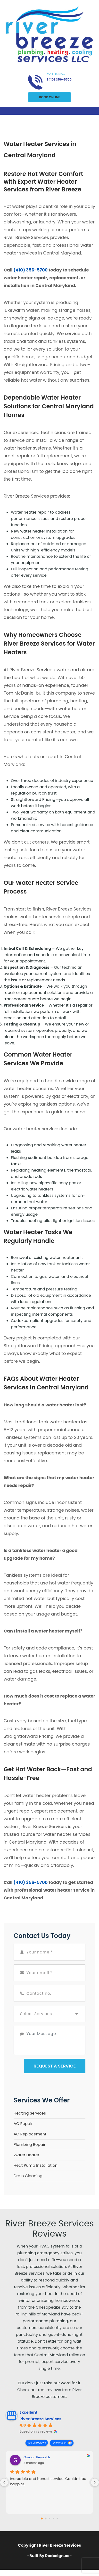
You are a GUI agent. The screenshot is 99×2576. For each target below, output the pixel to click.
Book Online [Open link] (49, 97)
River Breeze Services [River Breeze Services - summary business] (40, 2419)
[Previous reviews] (4, 2482)
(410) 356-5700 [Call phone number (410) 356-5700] (59, 79)
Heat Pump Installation (36, 2165)
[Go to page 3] (53, 2518)
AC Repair (23, 2123)
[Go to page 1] (46, 2518)
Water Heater (26, 2155)
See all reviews (36, 2443)
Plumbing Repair (29, 2144)
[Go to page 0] (42, 2518)
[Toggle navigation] (7, 111)
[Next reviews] (95, 2482)
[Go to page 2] (49, 2518)
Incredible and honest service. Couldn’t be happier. (48, 2481)
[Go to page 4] (57, 2518)
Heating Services (30, 2113)
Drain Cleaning (28, 2176)
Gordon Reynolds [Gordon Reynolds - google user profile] (37, 2457)
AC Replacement (30, 2134)
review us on (59, 2443)
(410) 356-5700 (30, 270)
